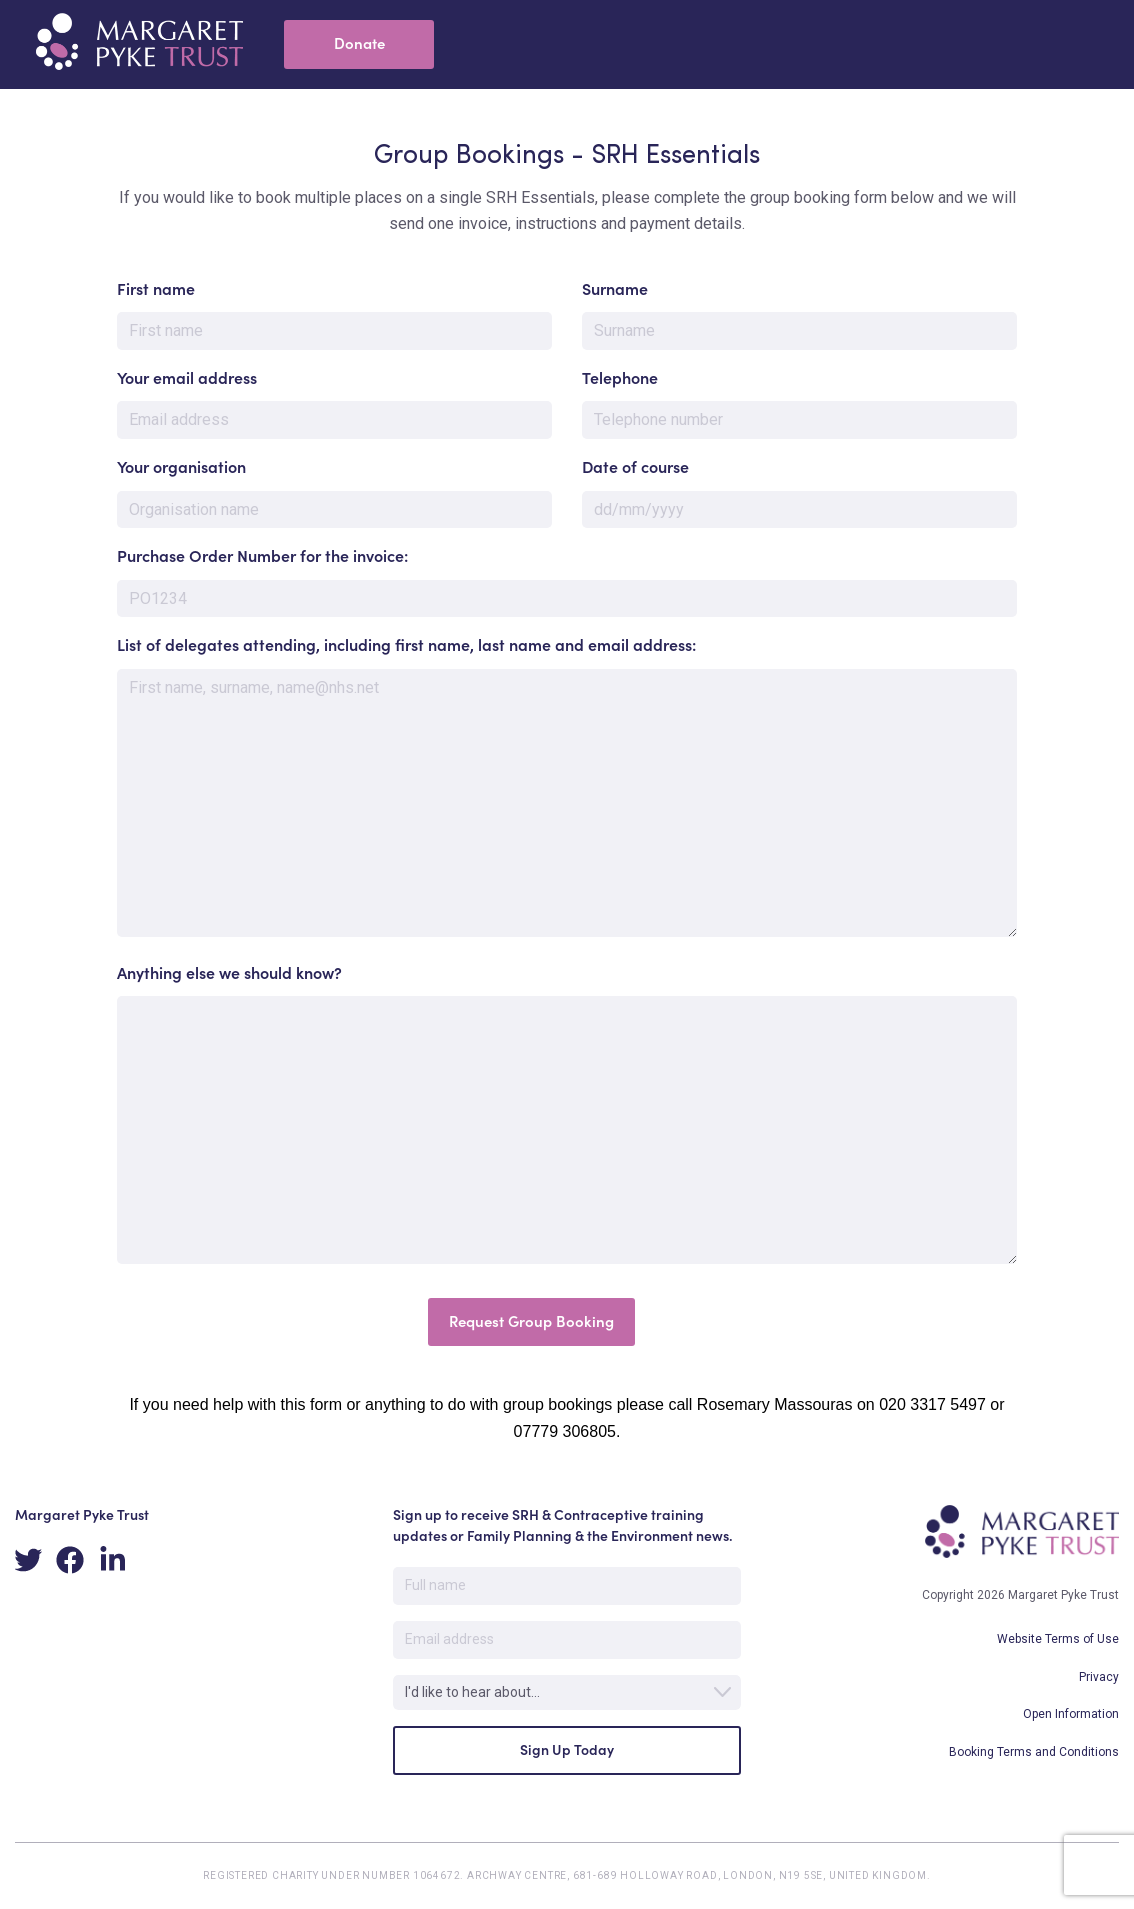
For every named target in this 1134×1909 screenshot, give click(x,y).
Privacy (1099, 1677)
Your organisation (181, 467)
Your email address (187, 378)
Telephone (620, 378)
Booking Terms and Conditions (1034, 1752)
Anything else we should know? (229, 973)
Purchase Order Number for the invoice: (262, 556)
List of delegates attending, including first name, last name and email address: (406, 645)
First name (156, 289)
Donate (359, 43)
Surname (615, 289)
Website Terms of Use (1058, 1639)
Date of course (635, 467)
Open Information (1071, 1714)
